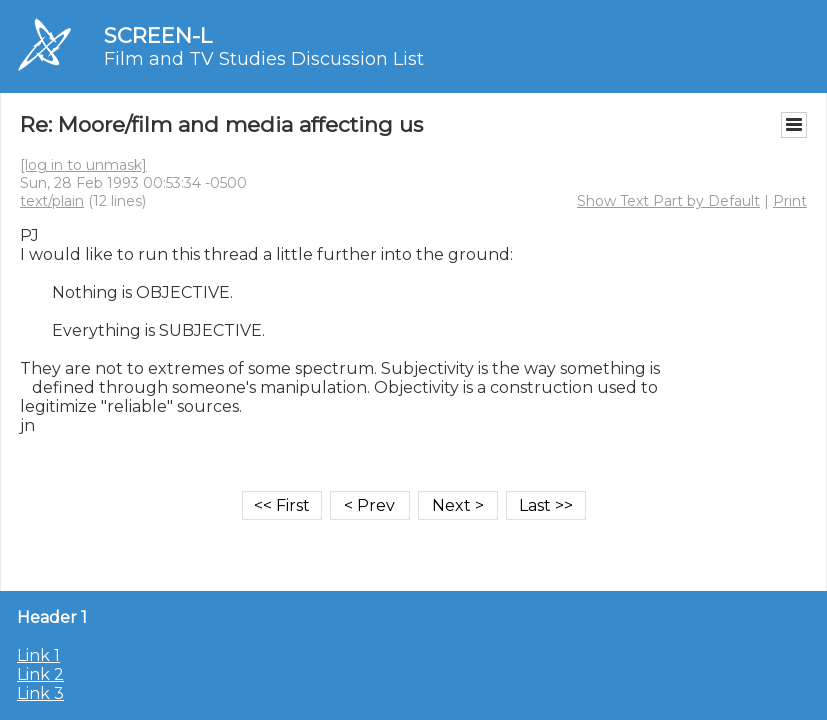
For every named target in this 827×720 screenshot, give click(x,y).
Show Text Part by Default (668, 201)
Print (790, 201)
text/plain (52, 201)
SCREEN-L (158, 35)
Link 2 (40, 674)
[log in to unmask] (83, 165)
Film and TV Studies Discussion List (264, 59)
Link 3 (40, 693)
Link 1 (38, 655)
